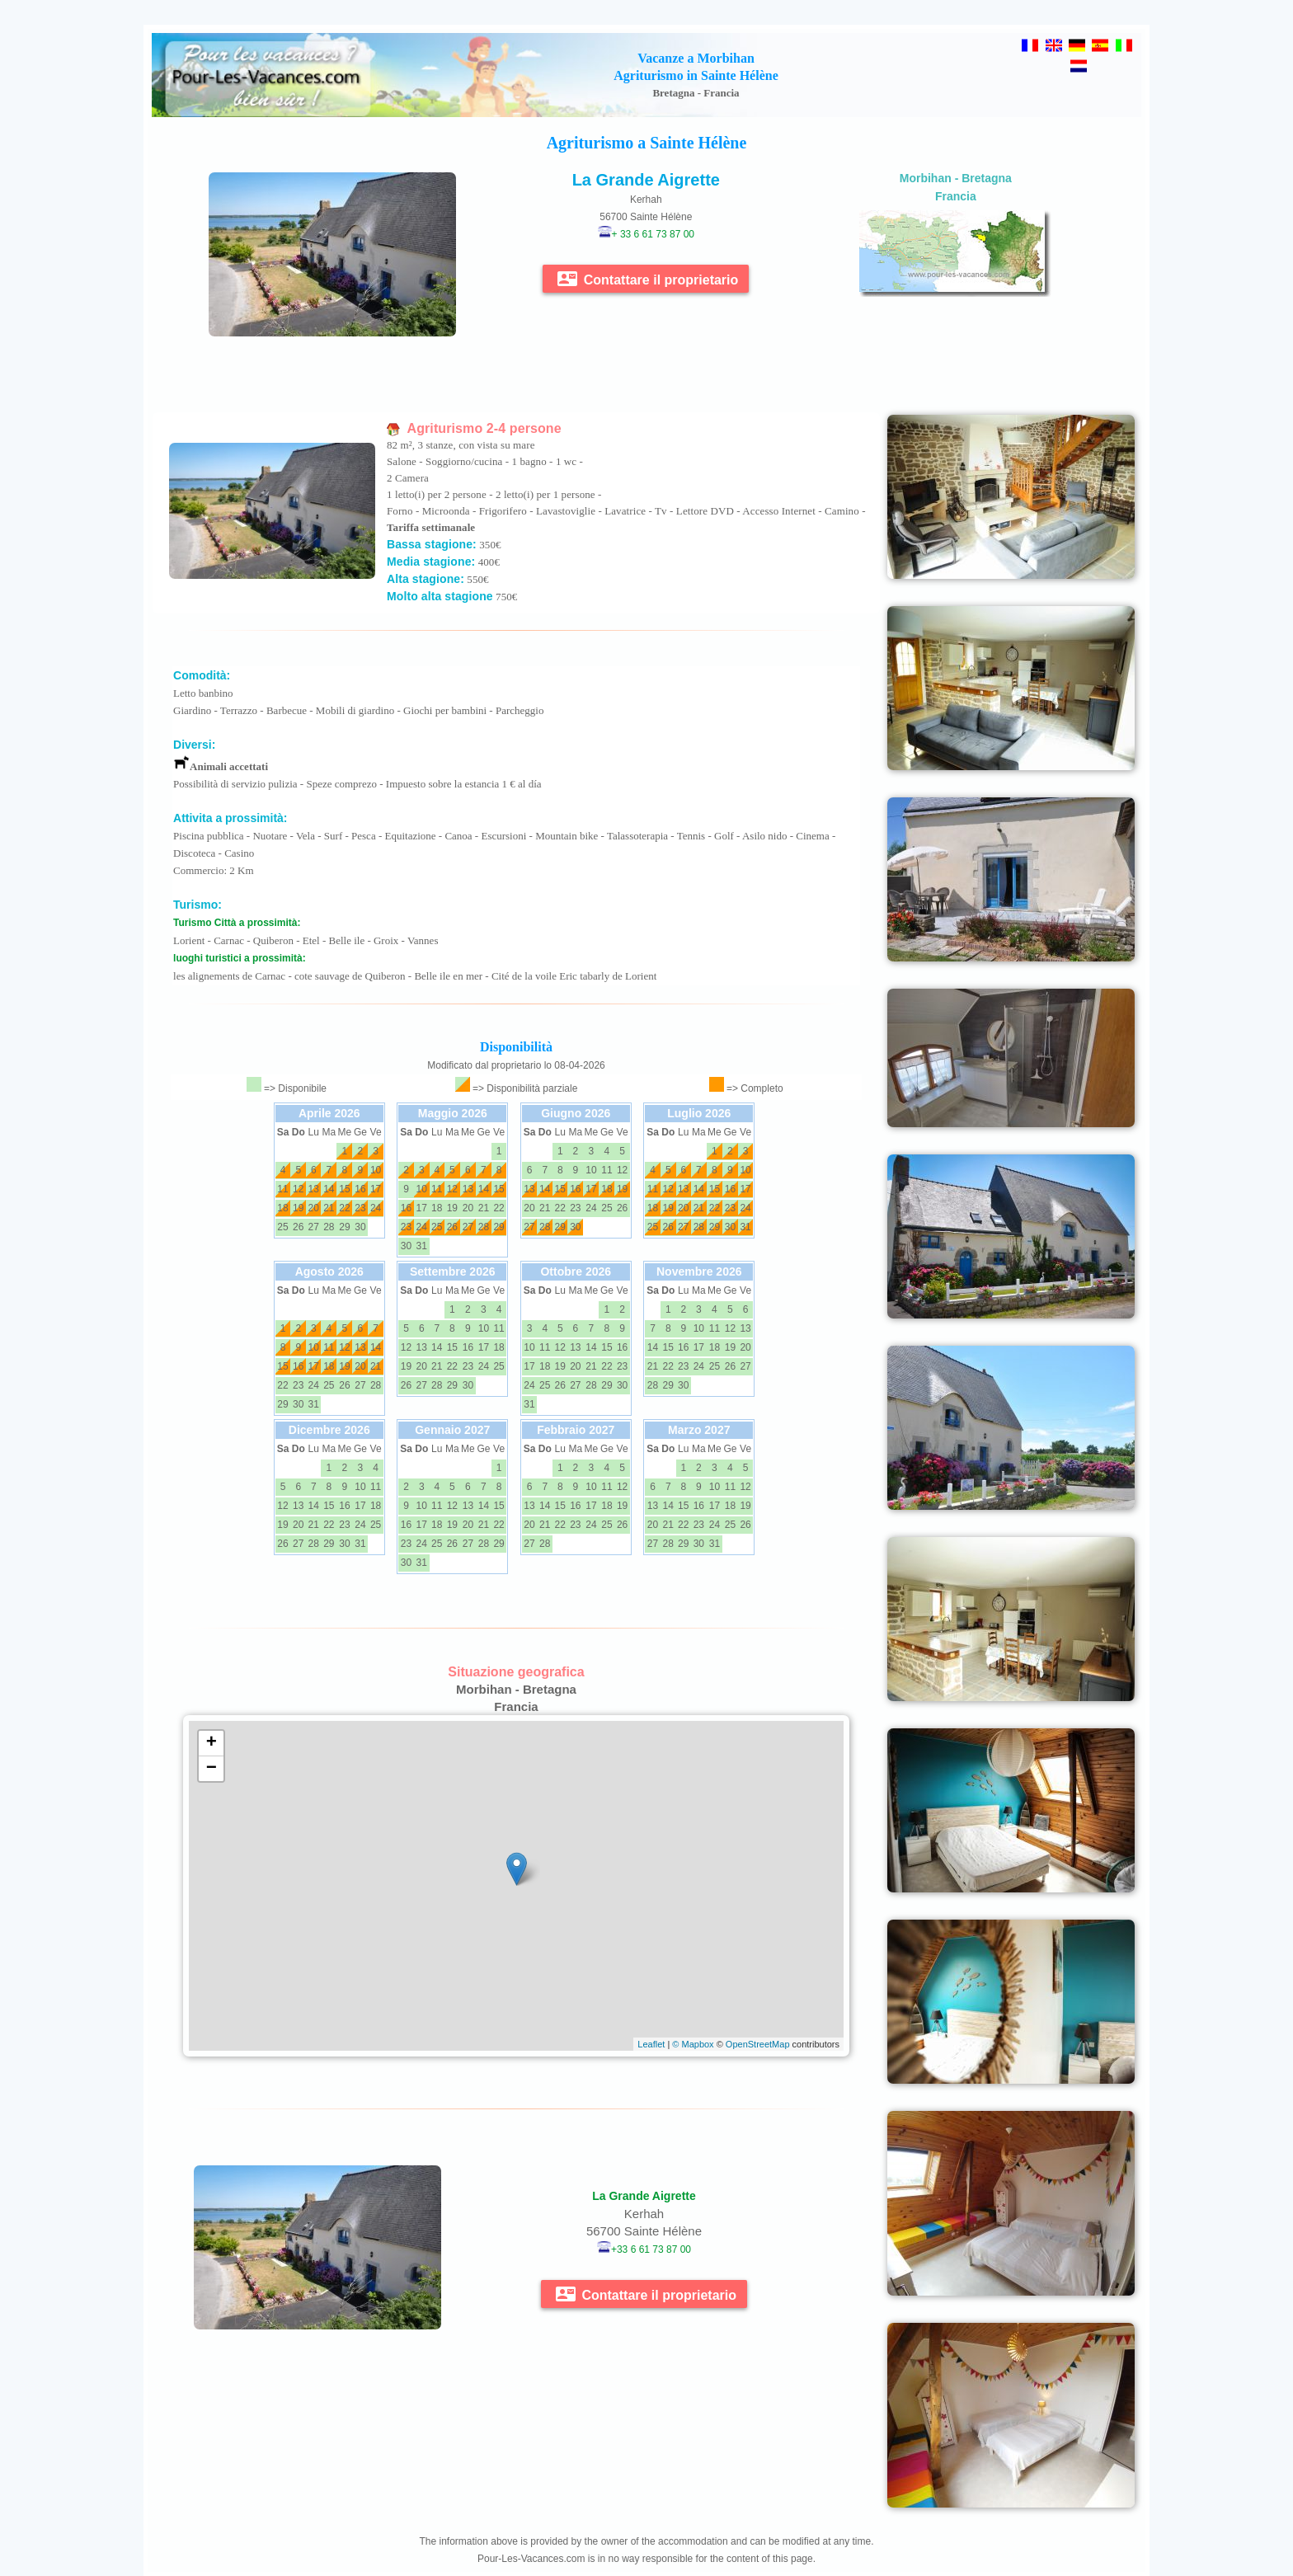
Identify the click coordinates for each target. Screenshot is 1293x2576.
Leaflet (651, 2044)
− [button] (211, 1768)
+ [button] (211, 1743)
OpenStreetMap (758, 2044)
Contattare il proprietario (647, 279)
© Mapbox (692, 2044)
